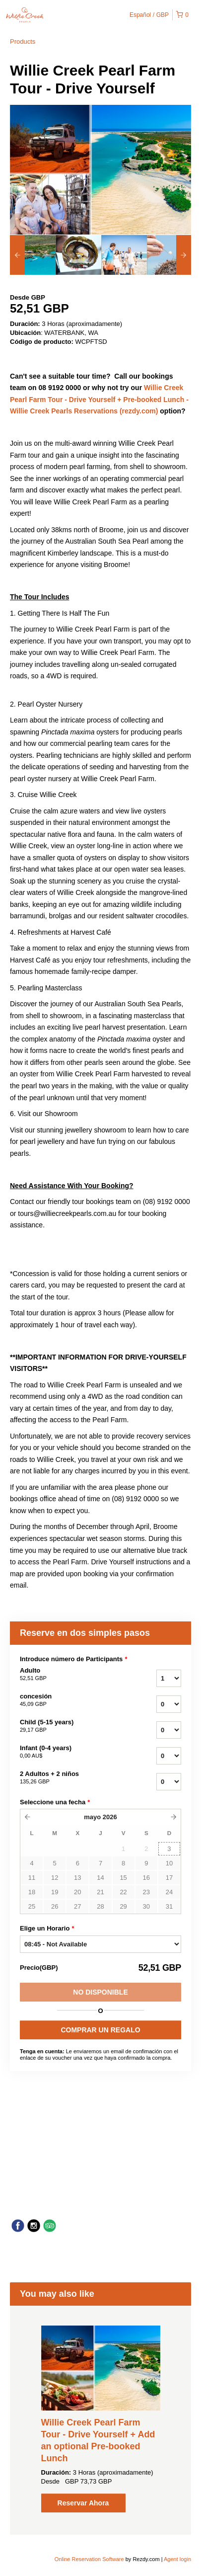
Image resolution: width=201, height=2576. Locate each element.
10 (169, 1863)
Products (22, 41)
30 (146, 1906)
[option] (33, 255)
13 (77, 1877)
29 (123, 1906)
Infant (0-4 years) (68, 1752)
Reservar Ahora (83, 2503)
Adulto (68, 1675)
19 (54, 1892)
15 (123, 1877)
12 (54, 1877)
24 (169, 1892)
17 (169, 1877)
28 (100, 1906)
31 (169, 1906)
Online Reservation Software (89, 2559)
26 (54, 1906)
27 (77, 1906)
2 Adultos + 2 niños (68, 1778)
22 (123, 1892)
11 (31, 1877)
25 (31, 1906)
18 (31, 1892)
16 (146, 1877)
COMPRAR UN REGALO (100, 2030)
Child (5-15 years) (68, 1726)
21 (100, 1892)
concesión (68, 1700)
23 (146, 1892)
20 (77, 1892)
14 (100, 1877)
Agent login (177, 2559)
